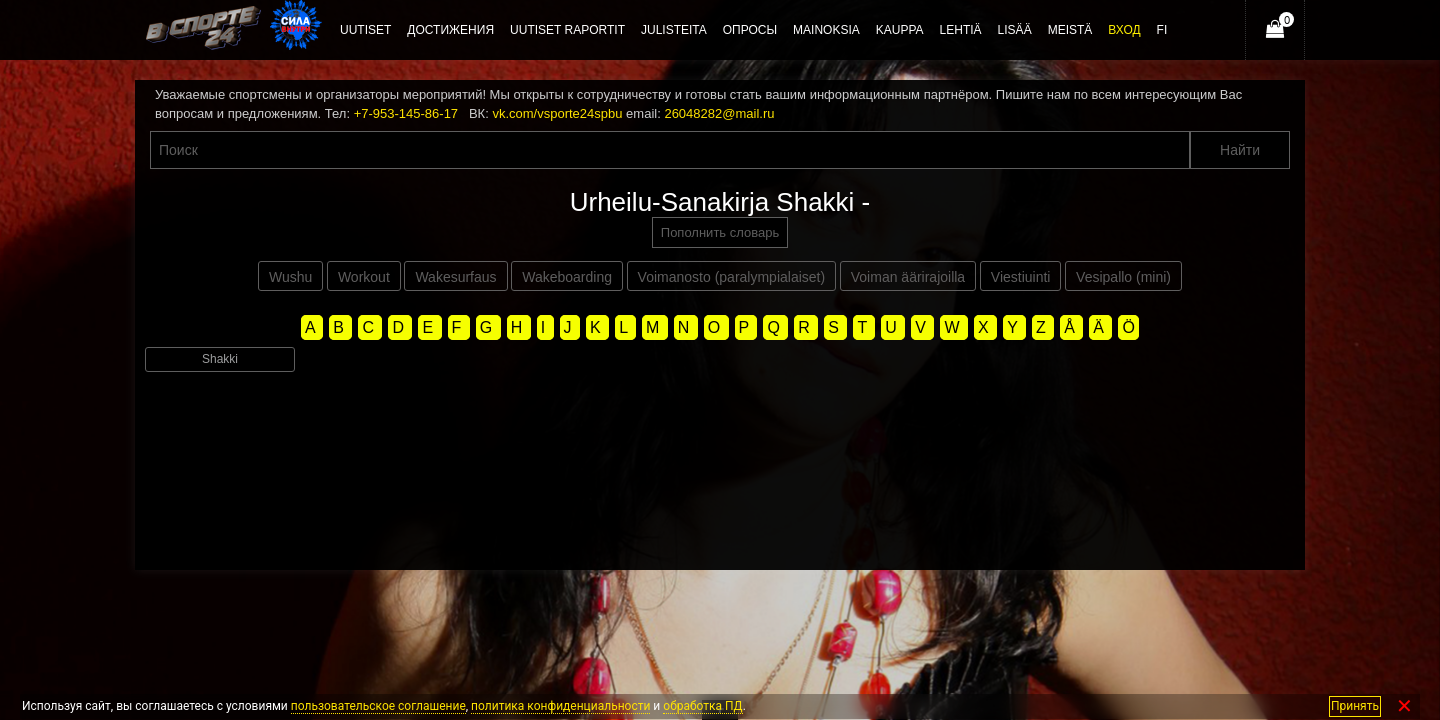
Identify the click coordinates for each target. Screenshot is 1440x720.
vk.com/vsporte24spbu (557, 113)
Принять (1355, 706)
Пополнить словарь (720, 232)
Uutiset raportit (567, 30)
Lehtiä (961, 30)
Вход (1124, 30)
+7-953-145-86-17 (406, 113)
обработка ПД (702, 706)
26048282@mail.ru (719, 113)
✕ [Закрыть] (1404, 706)
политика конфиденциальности (560, 706)
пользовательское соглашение (378, 706)
